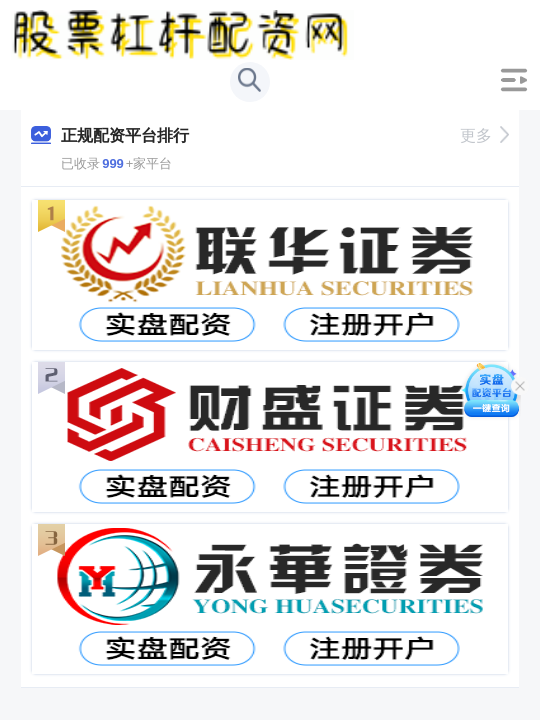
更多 (484, 135)
